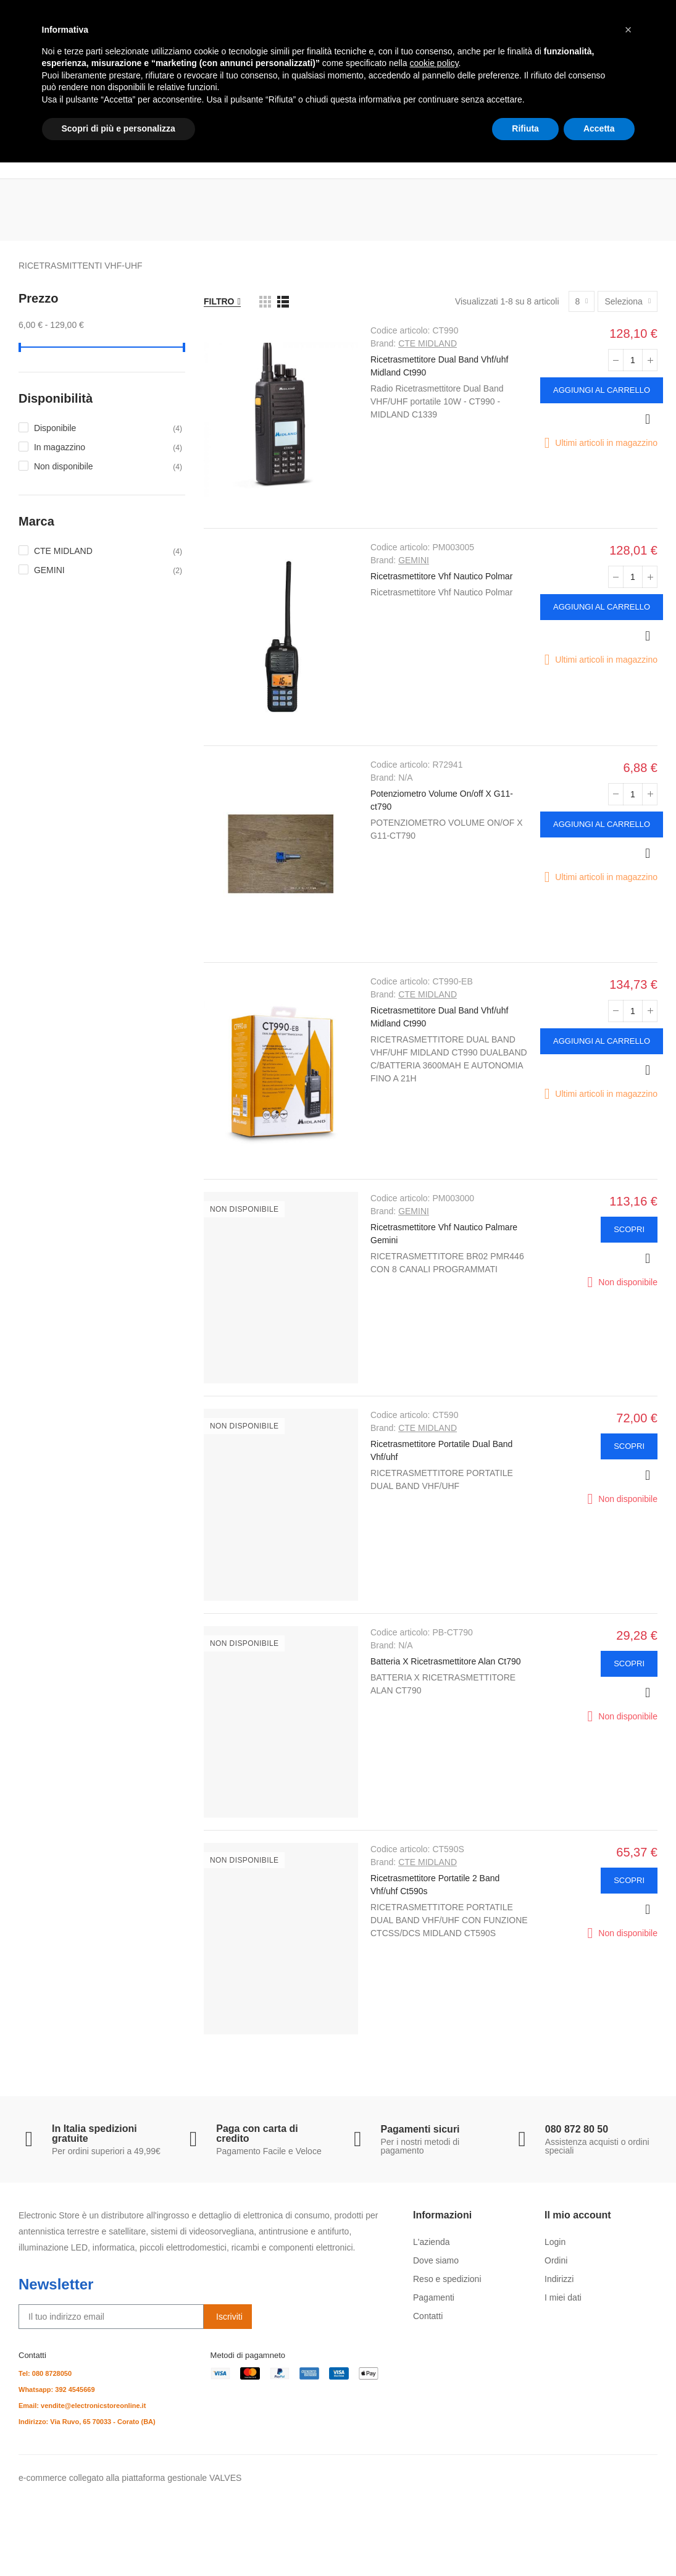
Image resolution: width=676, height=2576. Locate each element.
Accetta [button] (599, 2542)
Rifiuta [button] (525, 2542)
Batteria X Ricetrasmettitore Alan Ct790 (445, 1661)
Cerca (506, 73)
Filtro (219, 301)
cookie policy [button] (433, 2477)
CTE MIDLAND (427, 343)
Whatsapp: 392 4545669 (57, 2389)
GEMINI (413, 560)
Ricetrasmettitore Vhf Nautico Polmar (441, 576)
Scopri (629, 1229)
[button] (628, 2443)
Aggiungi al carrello (601, 390)
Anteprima (647, 419)
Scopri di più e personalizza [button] (118, 2542)
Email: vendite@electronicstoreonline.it (82, 2405)
